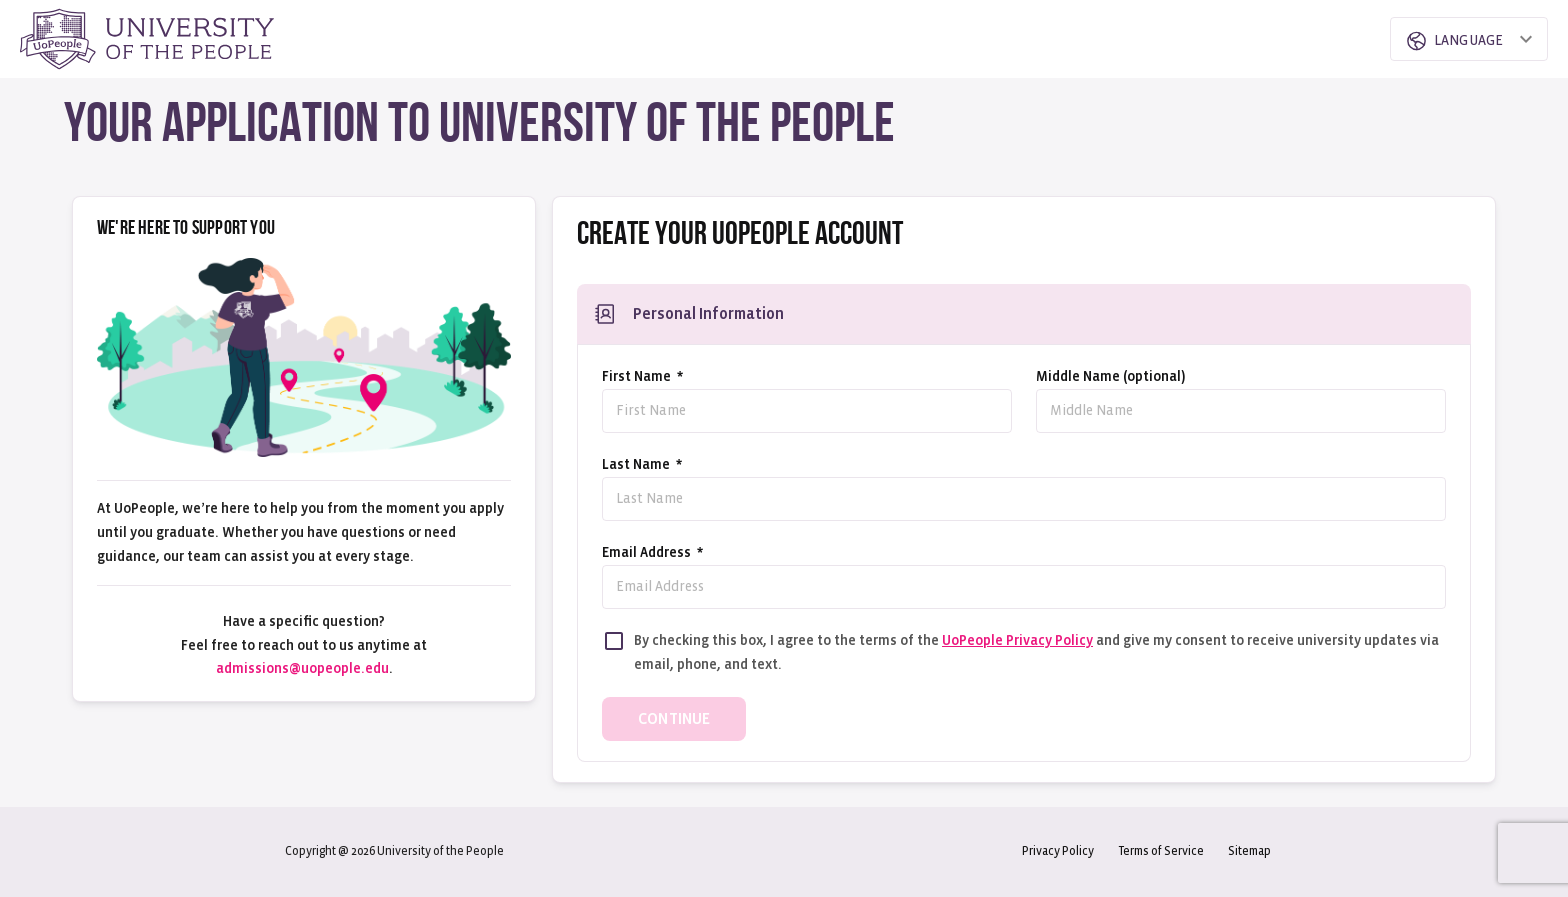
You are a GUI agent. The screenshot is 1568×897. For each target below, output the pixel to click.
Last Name (642, 464)
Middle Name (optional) (1110, 376)
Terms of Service (1161, 851)
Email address (652, 552)
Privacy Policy (1058, 851)
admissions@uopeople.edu (302, 668)
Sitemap (1249, 851)
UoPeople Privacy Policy (1017, 640)
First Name (642, 376)
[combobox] (1452, 39)
